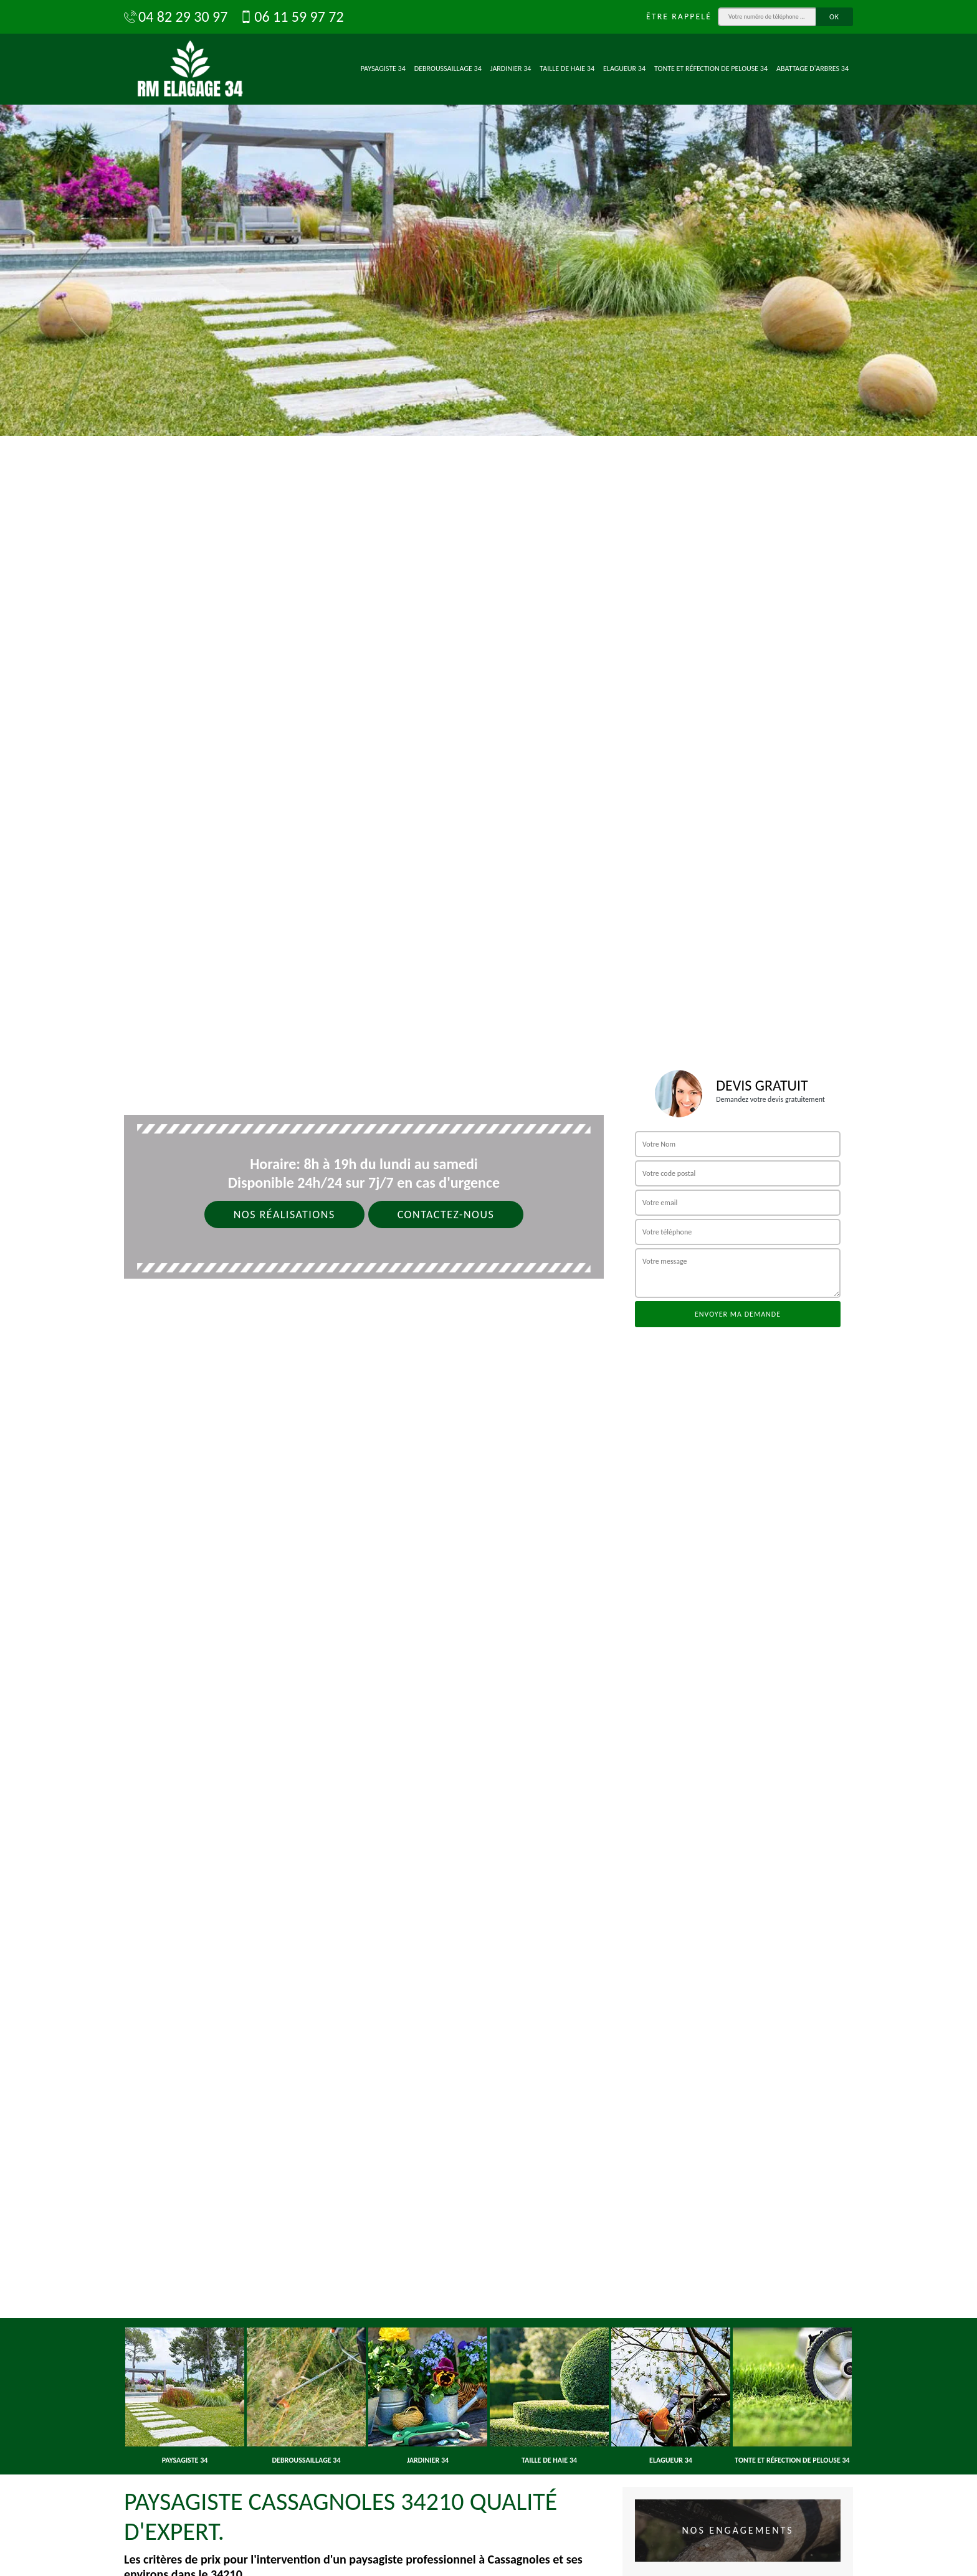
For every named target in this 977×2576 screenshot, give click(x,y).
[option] (488, 218)
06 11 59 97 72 (291, 16)
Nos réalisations (284, 1214)
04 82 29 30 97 (175, 16)
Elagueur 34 (624, 68)
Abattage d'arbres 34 (812, 68)
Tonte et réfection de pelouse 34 (711, 68)
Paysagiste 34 (383, 68)
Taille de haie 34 (567, 68)
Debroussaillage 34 (448, 68)
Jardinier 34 (510, 68)
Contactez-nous (446, 1214)
